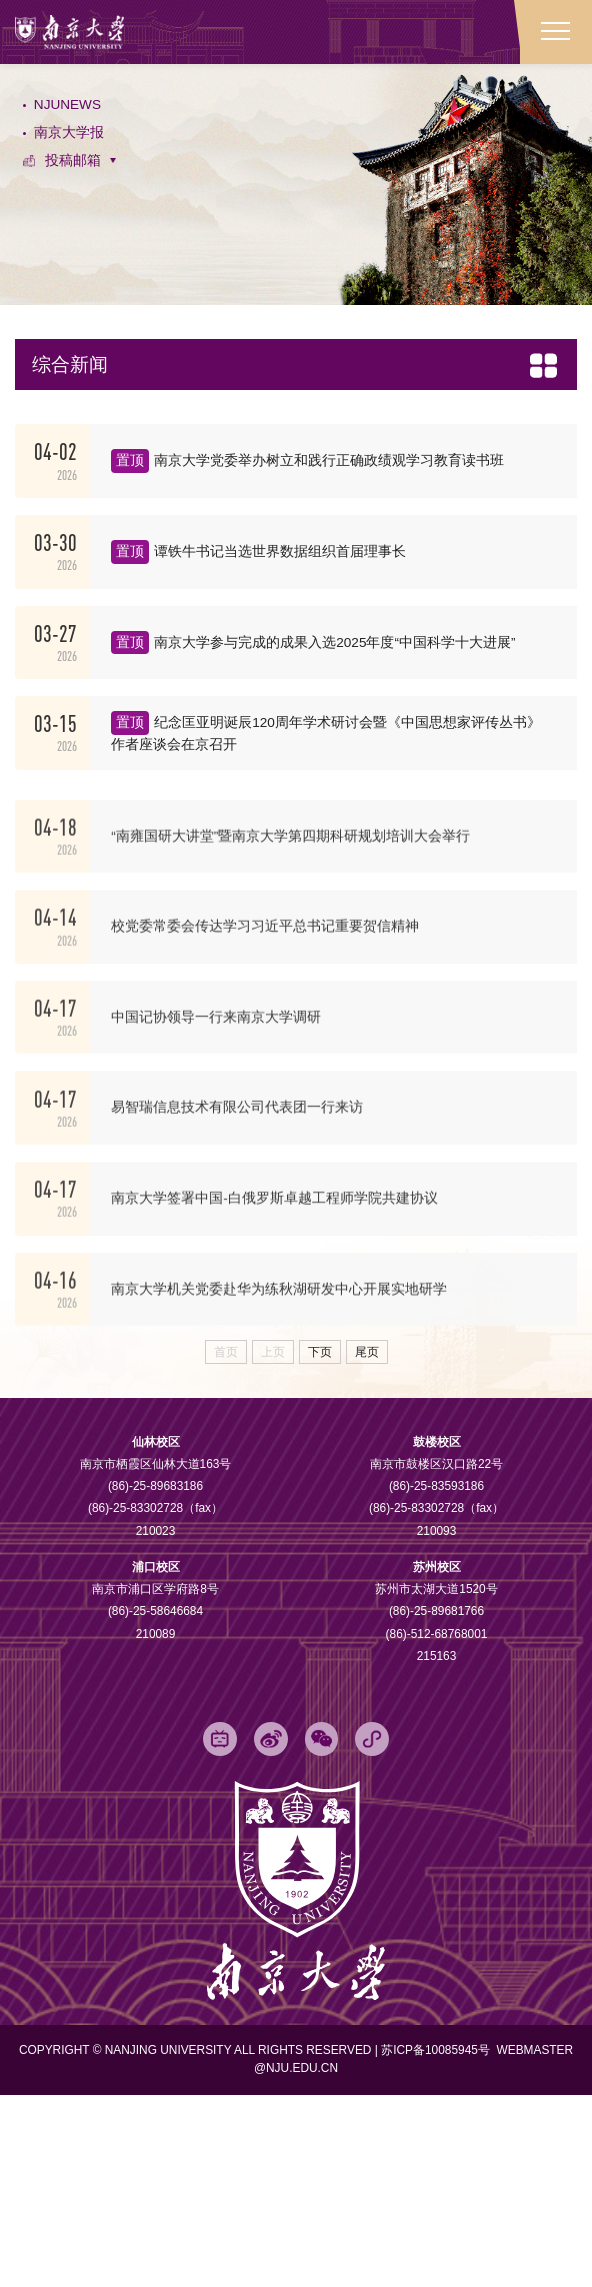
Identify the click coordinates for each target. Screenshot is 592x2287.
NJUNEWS (74, 113)
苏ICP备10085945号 (437, 2242)
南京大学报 (73, 147)
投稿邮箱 (79, 181)
